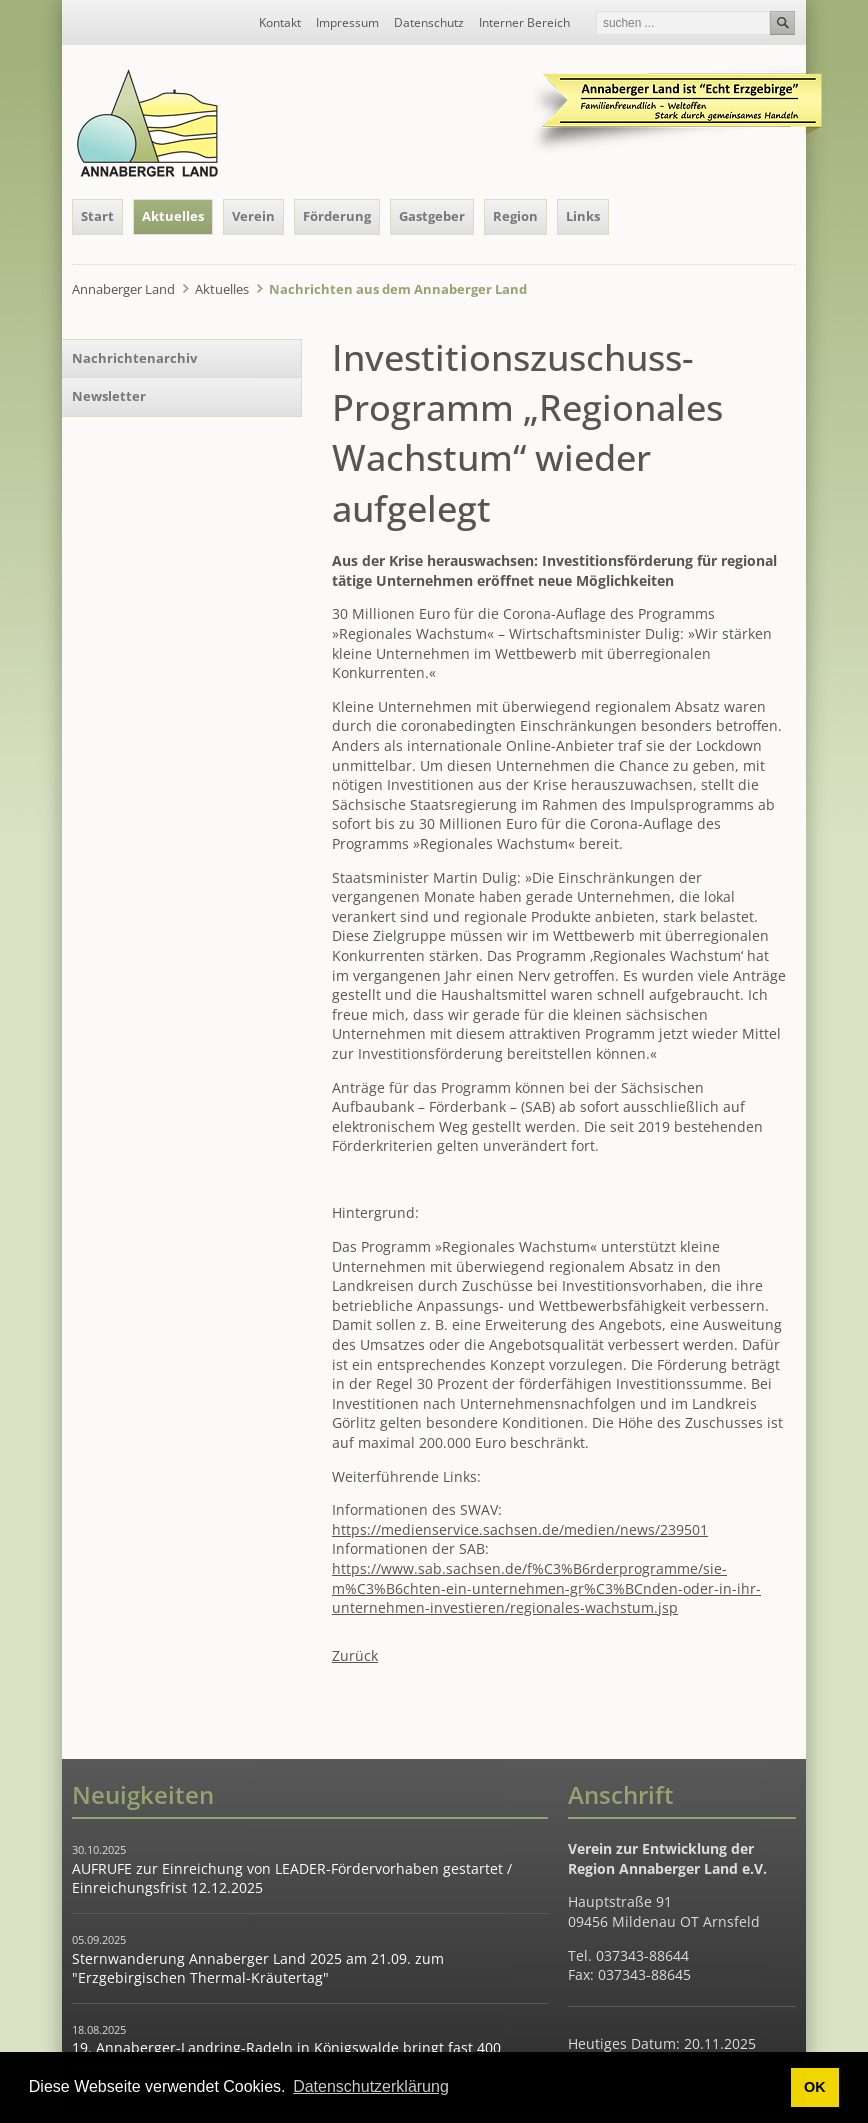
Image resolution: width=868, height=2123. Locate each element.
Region (515, 216)
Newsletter (109, 396)
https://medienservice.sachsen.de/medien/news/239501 (520, 1529)
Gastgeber (432, 216)
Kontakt (280, 23)
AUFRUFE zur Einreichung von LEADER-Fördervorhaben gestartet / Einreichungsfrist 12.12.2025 (292, 1878)
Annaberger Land (123, 289)
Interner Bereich (524, 23)
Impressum (347, 23)
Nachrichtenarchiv (134, 358)
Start (97, 216)
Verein (253, 216)
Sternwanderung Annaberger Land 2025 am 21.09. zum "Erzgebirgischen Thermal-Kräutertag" (258, 1968)
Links (583, 216)
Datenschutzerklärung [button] (371, 2086)
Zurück (355, 1655)
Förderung (337, 216)
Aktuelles (173, 216)
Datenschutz (429, 23)
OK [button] (815, 2087)
